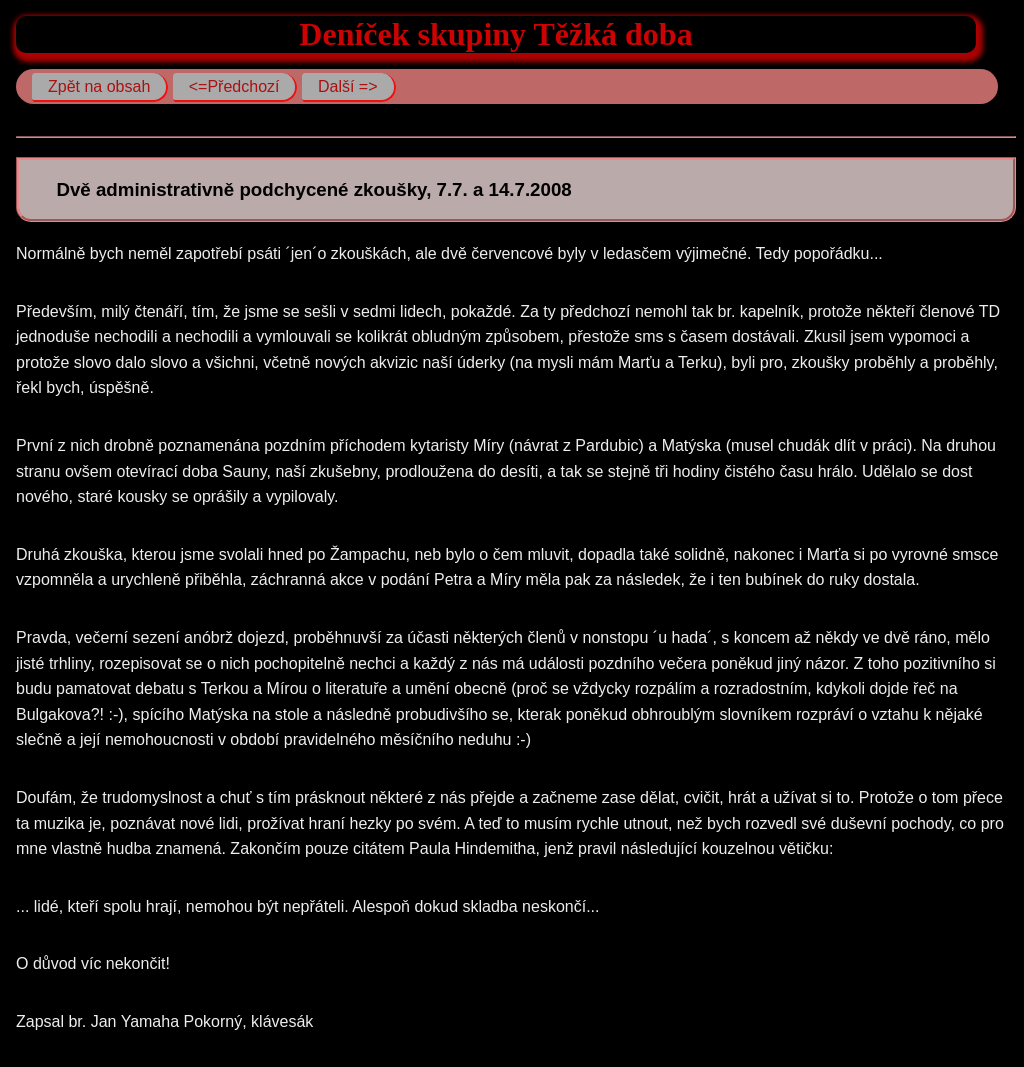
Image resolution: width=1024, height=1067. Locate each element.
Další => (348, 86)
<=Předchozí (234, 86)
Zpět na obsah (99, 86)
